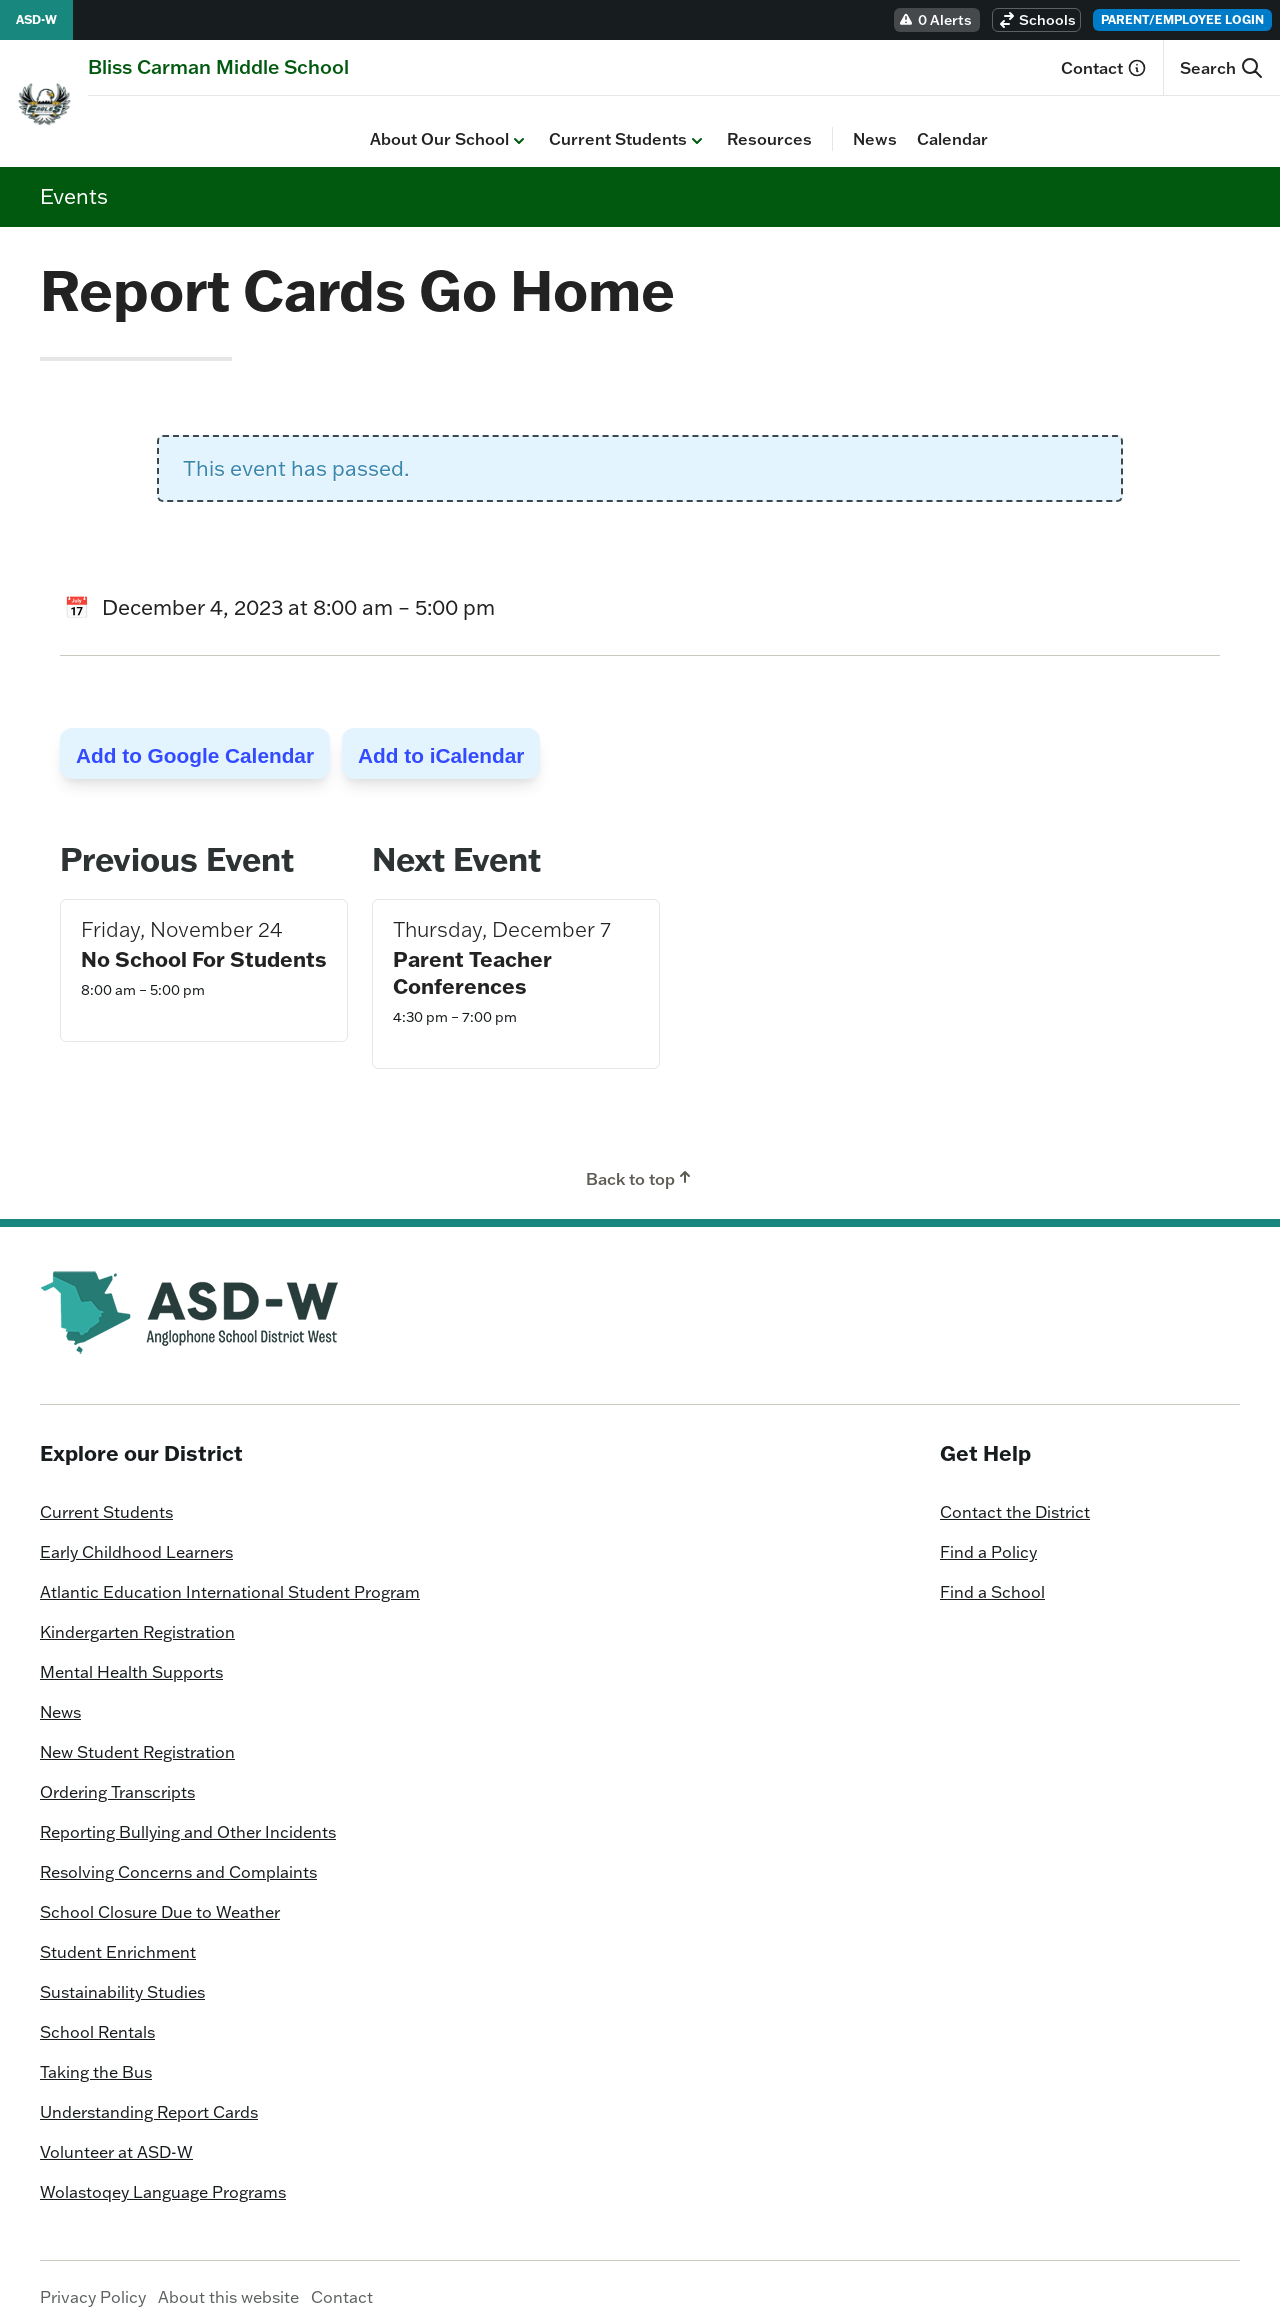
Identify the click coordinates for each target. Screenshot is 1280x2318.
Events (74, 180)
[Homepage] (218, 66)
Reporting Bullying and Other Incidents (188, 1817)
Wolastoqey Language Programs (163, 2177)
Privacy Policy (93, 2282)
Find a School (992, 1577)
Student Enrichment (118, 1937)
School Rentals (97, 2017)
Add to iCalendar (441, 740)
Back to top (640, 1163)
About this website (228, 2282)
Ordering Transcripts (117, 1777)
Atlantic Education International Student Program (230, 1577)
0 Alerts (935, 20)
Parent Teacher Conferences (472, 957)
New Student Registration (137, 1737)
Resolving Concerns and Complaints (178, 1857)
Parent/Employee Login (1182, 19)
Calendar (670, 124)
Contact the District (1015, 1497)
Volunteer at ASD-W (116, 2137)
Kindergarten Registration (137, 1617)
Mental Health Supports (131, 1657)
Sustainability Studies (122, 1977)
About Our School (167, 125)
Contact (1104, 68)
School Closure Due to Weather (160, 1897)
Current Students (346, 125)
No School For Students (204, 943)
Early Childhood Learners (136, 1537)
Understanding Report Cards (149, 2097)
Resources (487, 124)
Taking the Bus (96, 2057)
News (593, 124)
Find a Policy (988, 1537)
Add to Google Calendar (195, 740)
